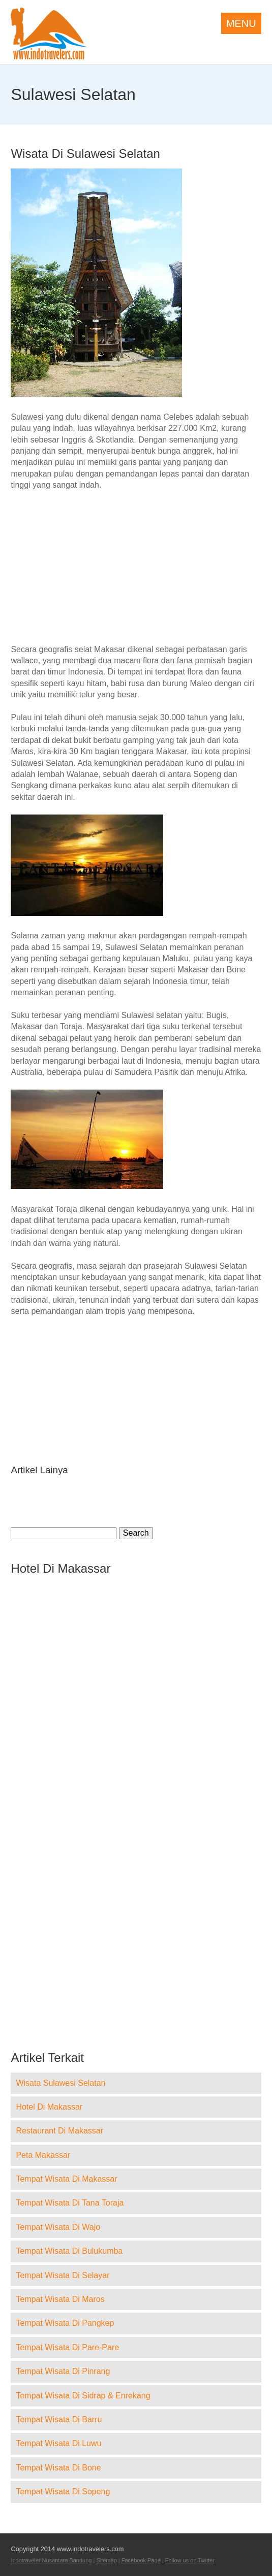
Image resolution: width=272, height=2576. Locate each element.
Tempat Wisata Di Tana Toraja (70, 2202)
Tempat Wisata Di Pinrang (63, 2371)
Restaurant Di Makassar (59, 2130)
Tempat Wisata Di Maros (60, 2299)
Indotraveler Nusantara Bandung (51, 2560)
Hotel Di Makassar (49, 2107)
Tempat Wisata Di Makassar (66, 2179)
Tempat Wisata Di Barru (59, 2419)
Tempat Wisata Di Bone (58, 2467)
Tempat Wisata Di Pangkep (65, 2323)
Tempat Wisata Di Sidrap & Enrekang (83, 2395)
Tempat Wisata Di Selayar (62, 2275)
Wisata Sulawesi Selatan (60, 2083)
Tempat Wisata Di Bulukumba (69, 2251)
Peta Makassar (43, 2155)
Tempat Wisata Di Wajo (58, 2227)
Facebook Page (141, 2560)
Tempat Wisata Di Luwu (58, 2443)
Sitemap (106, 2560)
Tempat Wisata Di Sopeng (63, 2491)
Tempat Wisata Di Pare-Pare (67, 2347)
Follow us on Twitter (190, 2560)
